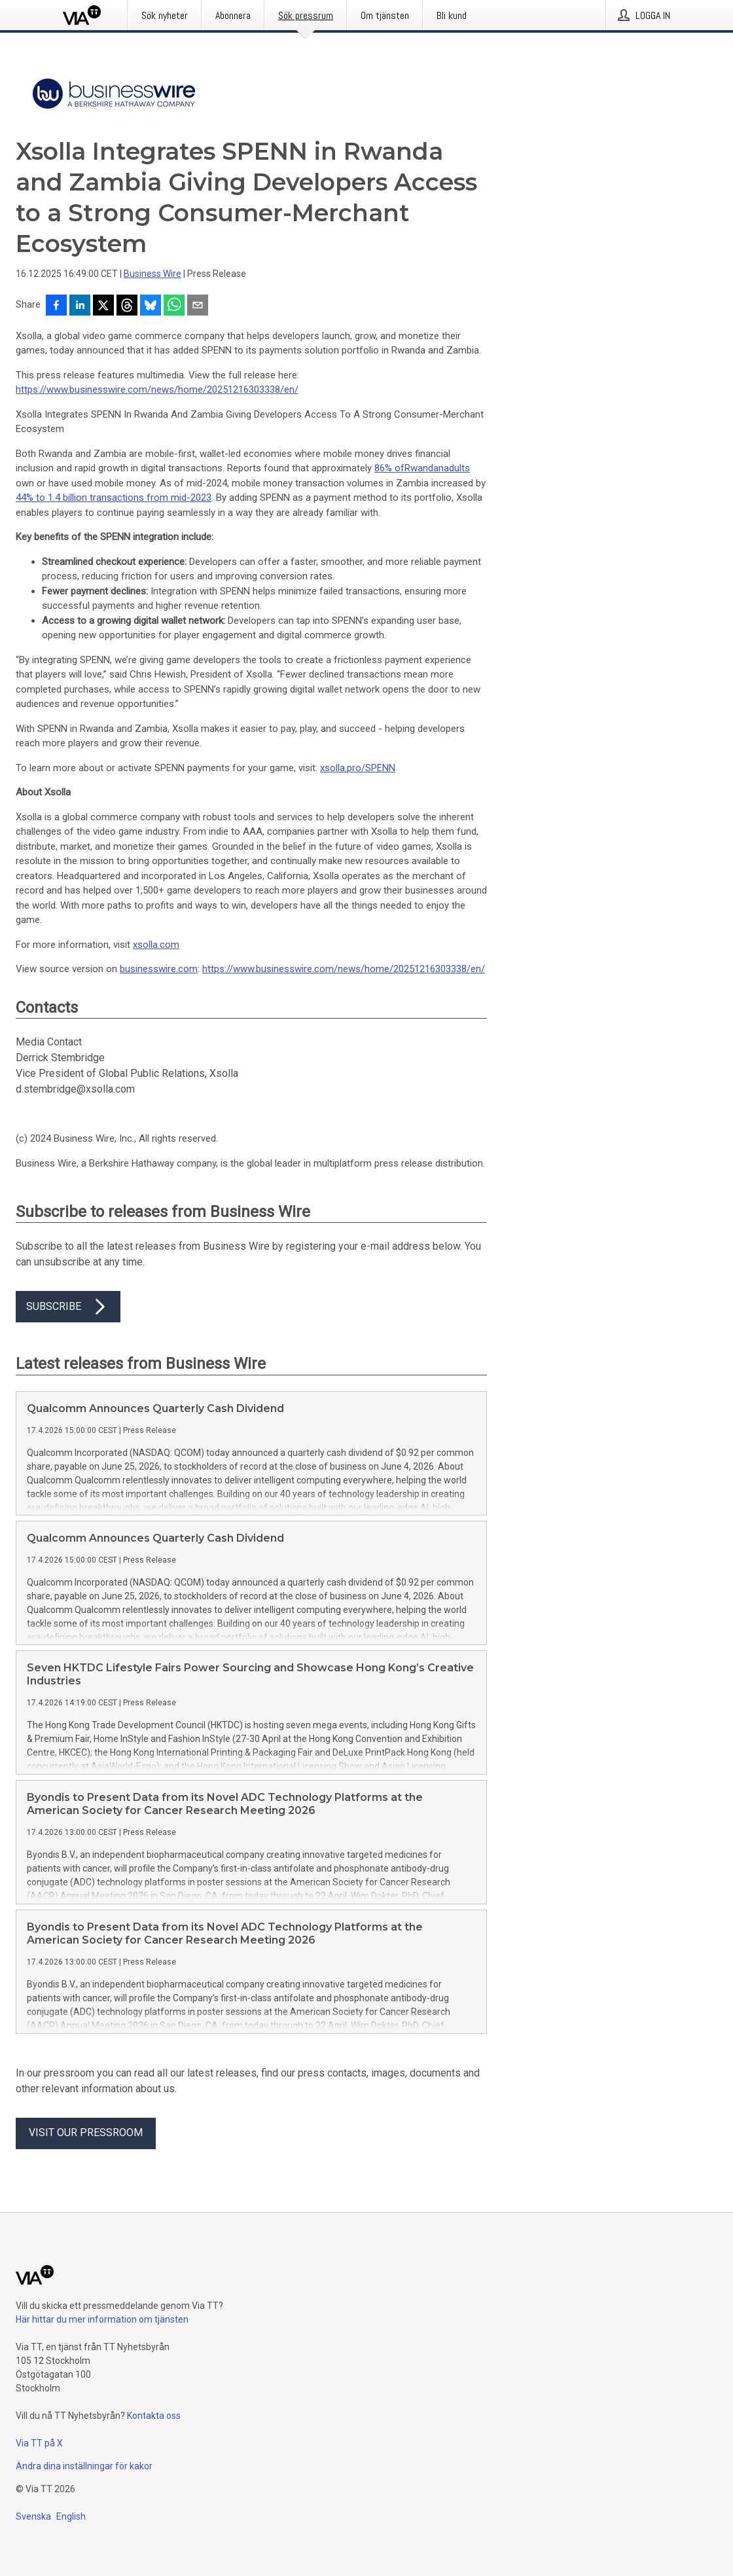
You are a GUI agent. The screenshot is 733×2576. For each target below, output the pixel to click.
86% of (389, 468)
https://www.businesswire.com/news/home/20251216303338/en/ (157, 389)
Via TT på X (39, 2443)
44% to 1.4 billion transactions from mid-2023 (113, 497)
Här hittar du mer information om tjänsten (102, 2319)
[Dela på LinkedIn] (79, 306)
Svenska (33, 2516)
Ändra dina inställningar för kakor (84, 2466)
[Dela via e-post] (197, 306)
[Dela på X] (103, 306)
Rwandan (424, 468)
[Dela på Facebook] (56, 306)
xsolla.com (156, 945)
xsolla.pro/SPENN (357, 768)
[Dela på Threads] (126, 306)
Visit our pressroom (86, 2132)
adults (457, 468)
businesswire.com (159, 969)
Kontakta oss (154, 2415)
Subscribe (68, 1306)
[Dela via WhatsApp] (174, 306)
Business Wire (152, 273)
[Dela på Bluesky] (150, 306)
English (71, 2516)
